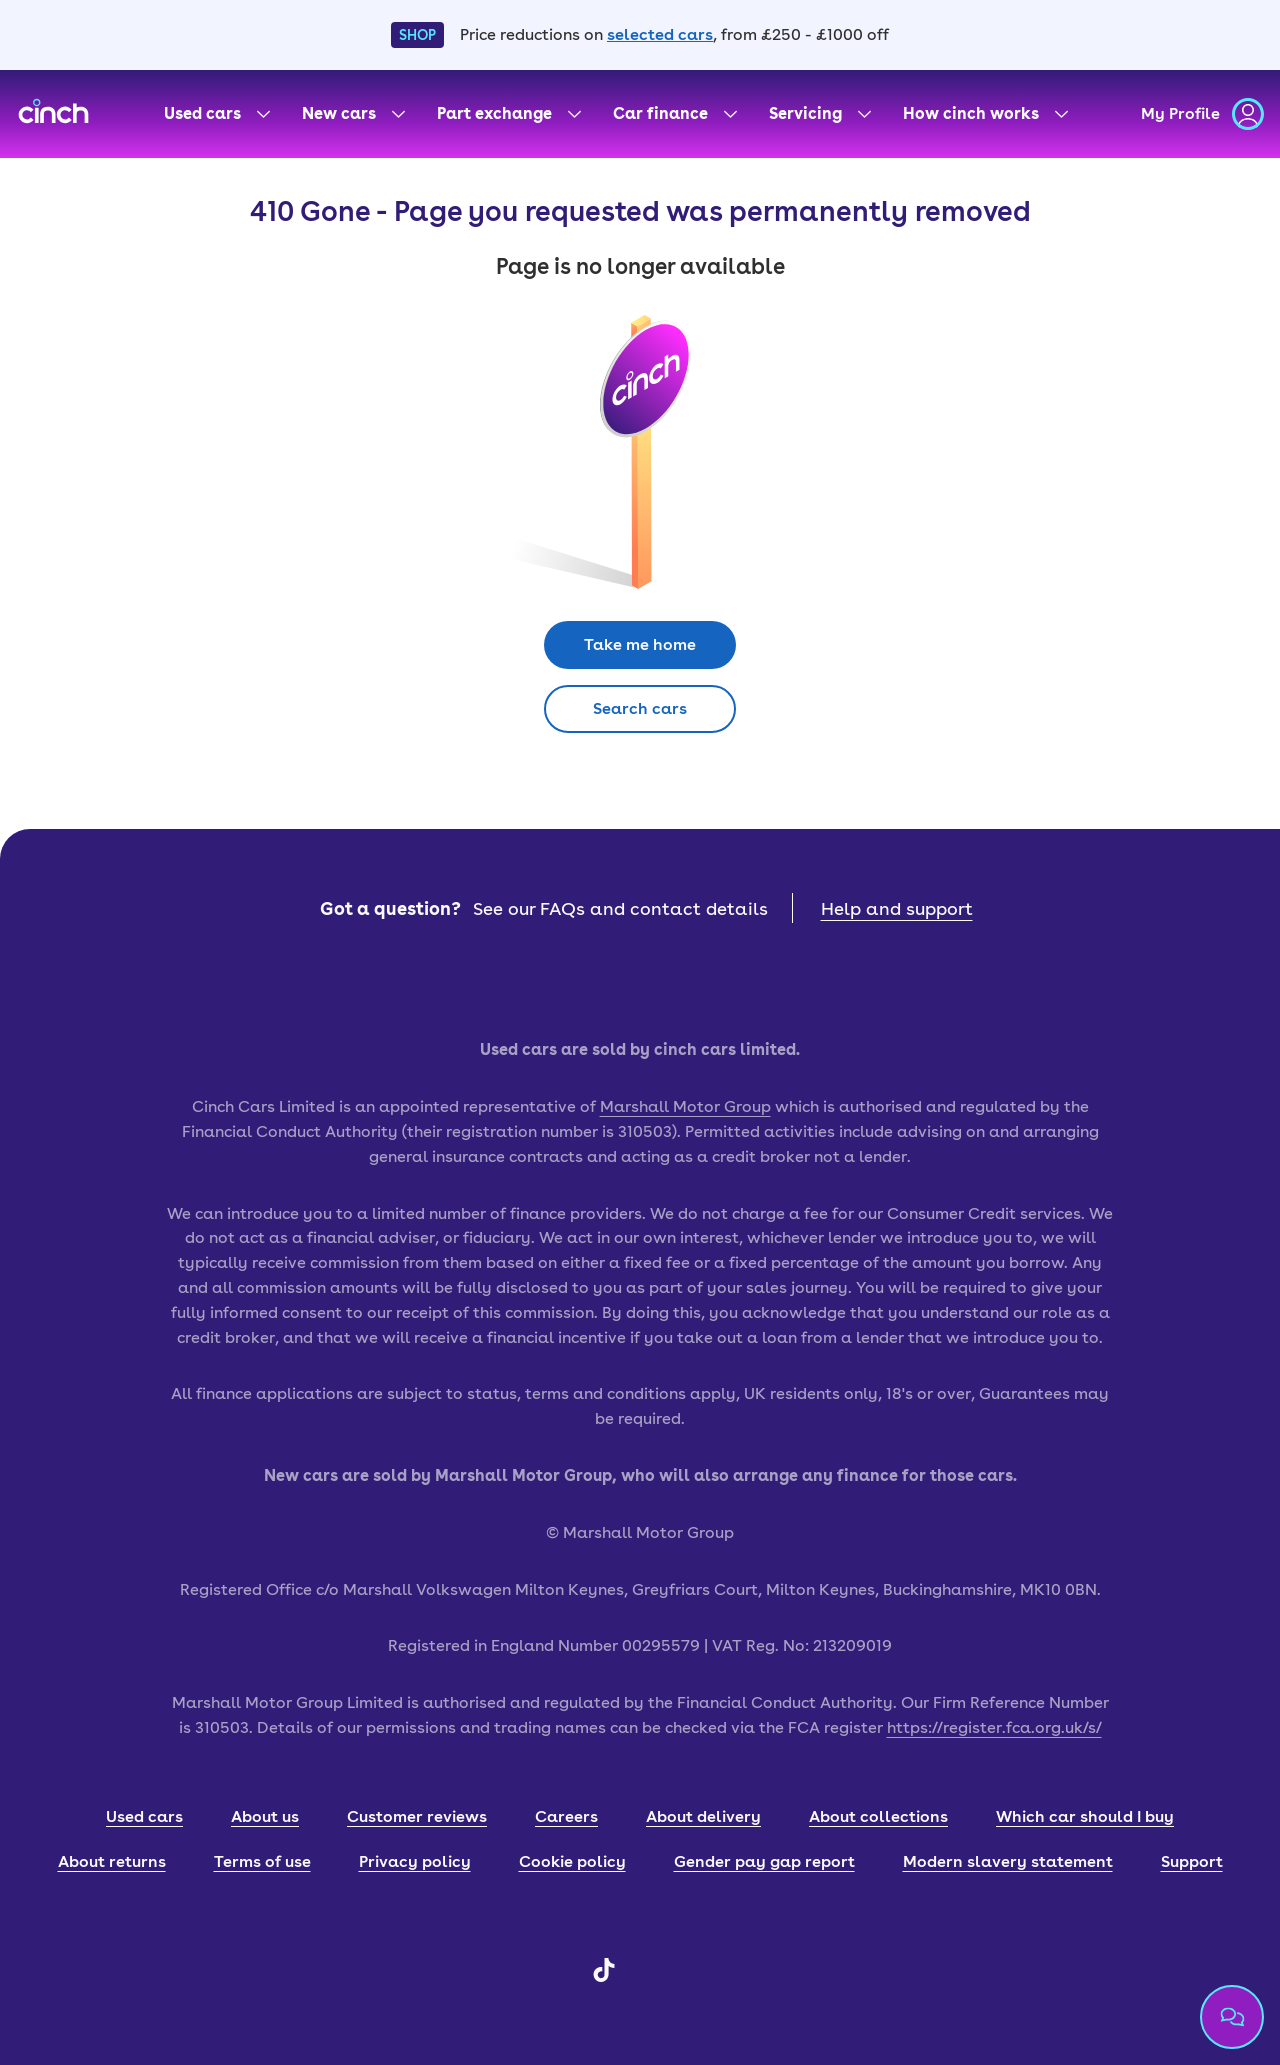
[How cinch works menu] (985, 114)
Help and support (897, 908)
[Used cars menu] (217, 114)
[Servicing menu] (820, 114)
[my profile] (1202, 114)
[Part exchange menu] (509, 114)
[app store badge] (550, 980)
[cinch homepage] (53, 114)
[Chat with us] (1232, 2017)
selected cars (660, 34)
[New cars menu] (353, 114)
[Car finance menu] (675, 114)
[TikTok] (604, 1976)
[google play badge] (730, 980)
